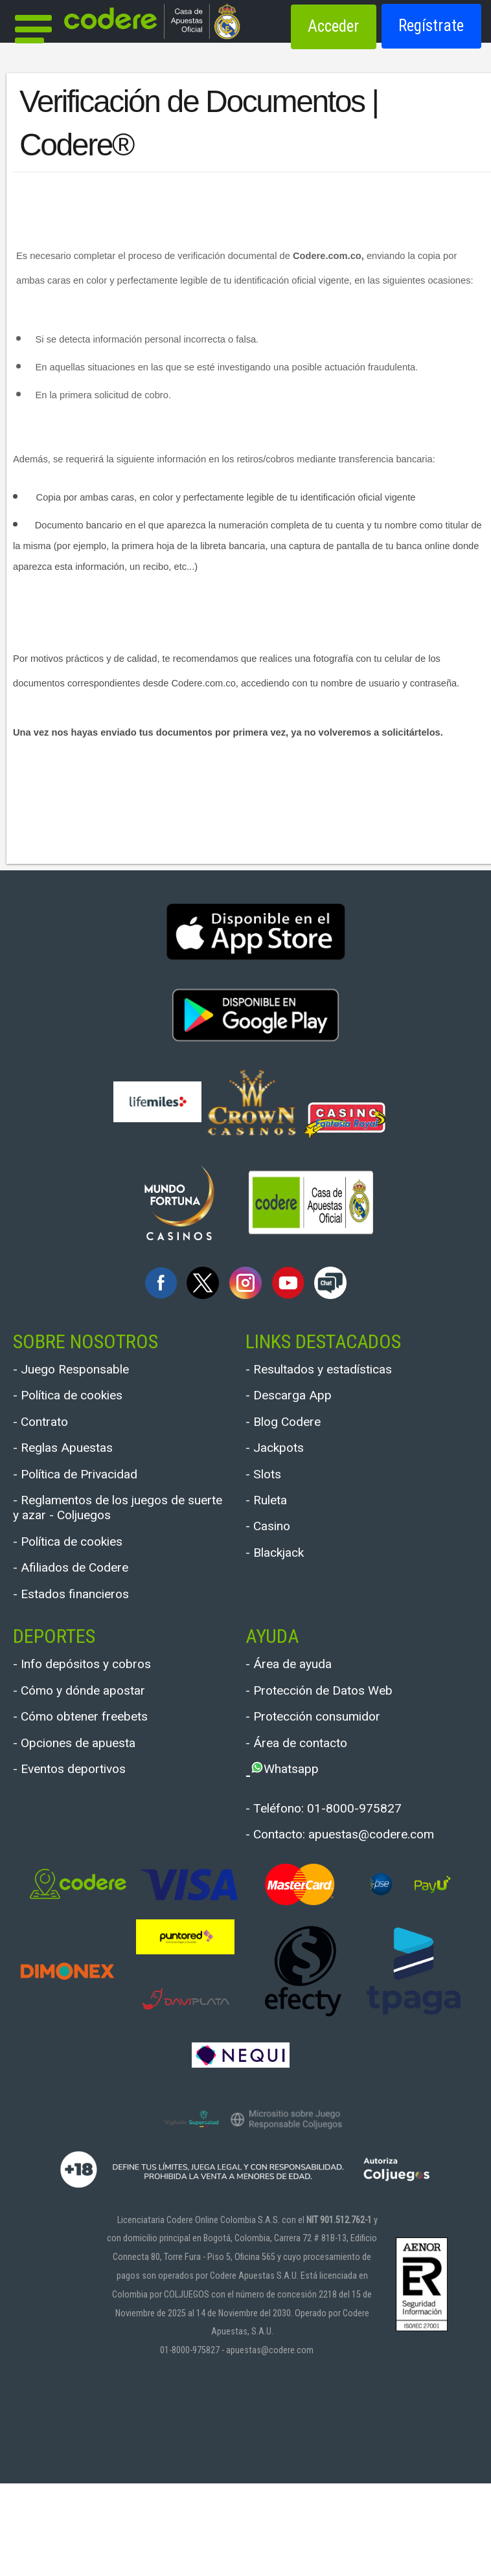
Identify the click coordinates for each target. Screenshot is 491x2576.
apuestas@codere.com (270, 2442)
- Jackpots (283, 1463)
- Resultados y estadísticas (341, 1371)
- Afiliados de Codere (87, 1605)
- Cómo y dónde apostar (98, 1742)
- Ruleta (272, 1524)
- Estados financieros (88, 1636)
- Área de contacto (311, 1803)
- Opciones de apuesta (92, 1803)
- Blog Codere (293, 1432)
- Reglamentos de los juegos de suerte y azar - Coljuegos (113, 1534)
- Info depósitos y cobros (101, 1711)
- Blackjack (284, 1586)
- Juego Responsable (88, 1371)
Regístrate (431, 25)
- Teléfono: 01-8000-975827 (345, 1873)
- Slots (268, 1494)
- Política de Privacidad (94, 1494)
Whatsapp (300, 1834)
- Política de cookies (84, 1401)
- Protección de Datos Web (340, 1742)
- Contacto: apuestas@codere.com (328, 1914)
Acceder (333, 26)
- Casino (275, 1555)
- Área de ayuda (301, 1711)
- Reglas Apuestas (77, 1463)
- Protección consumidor (334, 1772)
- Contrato (48, 1432)
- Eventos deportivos (86, 1834)
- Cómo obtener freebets (100, 1772)
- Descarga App (300, 1401)
